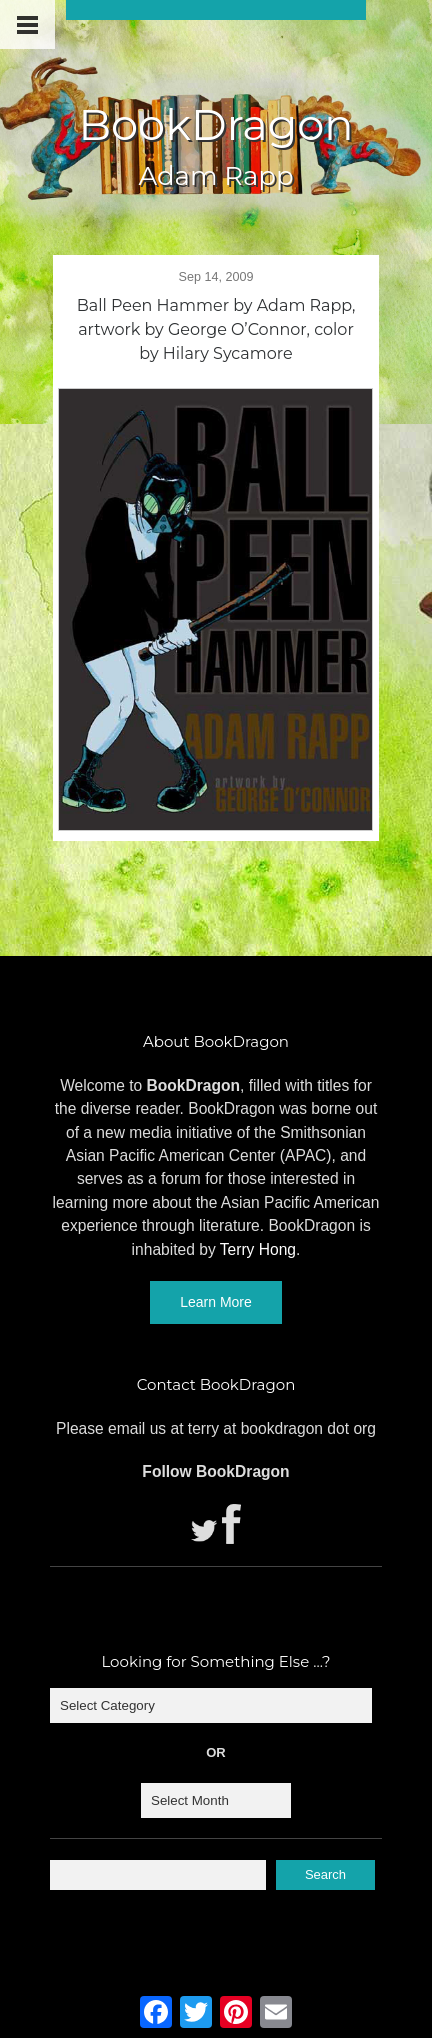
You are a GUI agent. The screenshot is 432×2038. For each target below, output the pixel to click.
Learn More (216, 1302)
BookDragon (215, 124)
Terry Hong (258, 1249)
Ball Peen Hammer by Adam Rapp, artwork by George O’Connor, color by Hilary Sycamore (216, 329)
